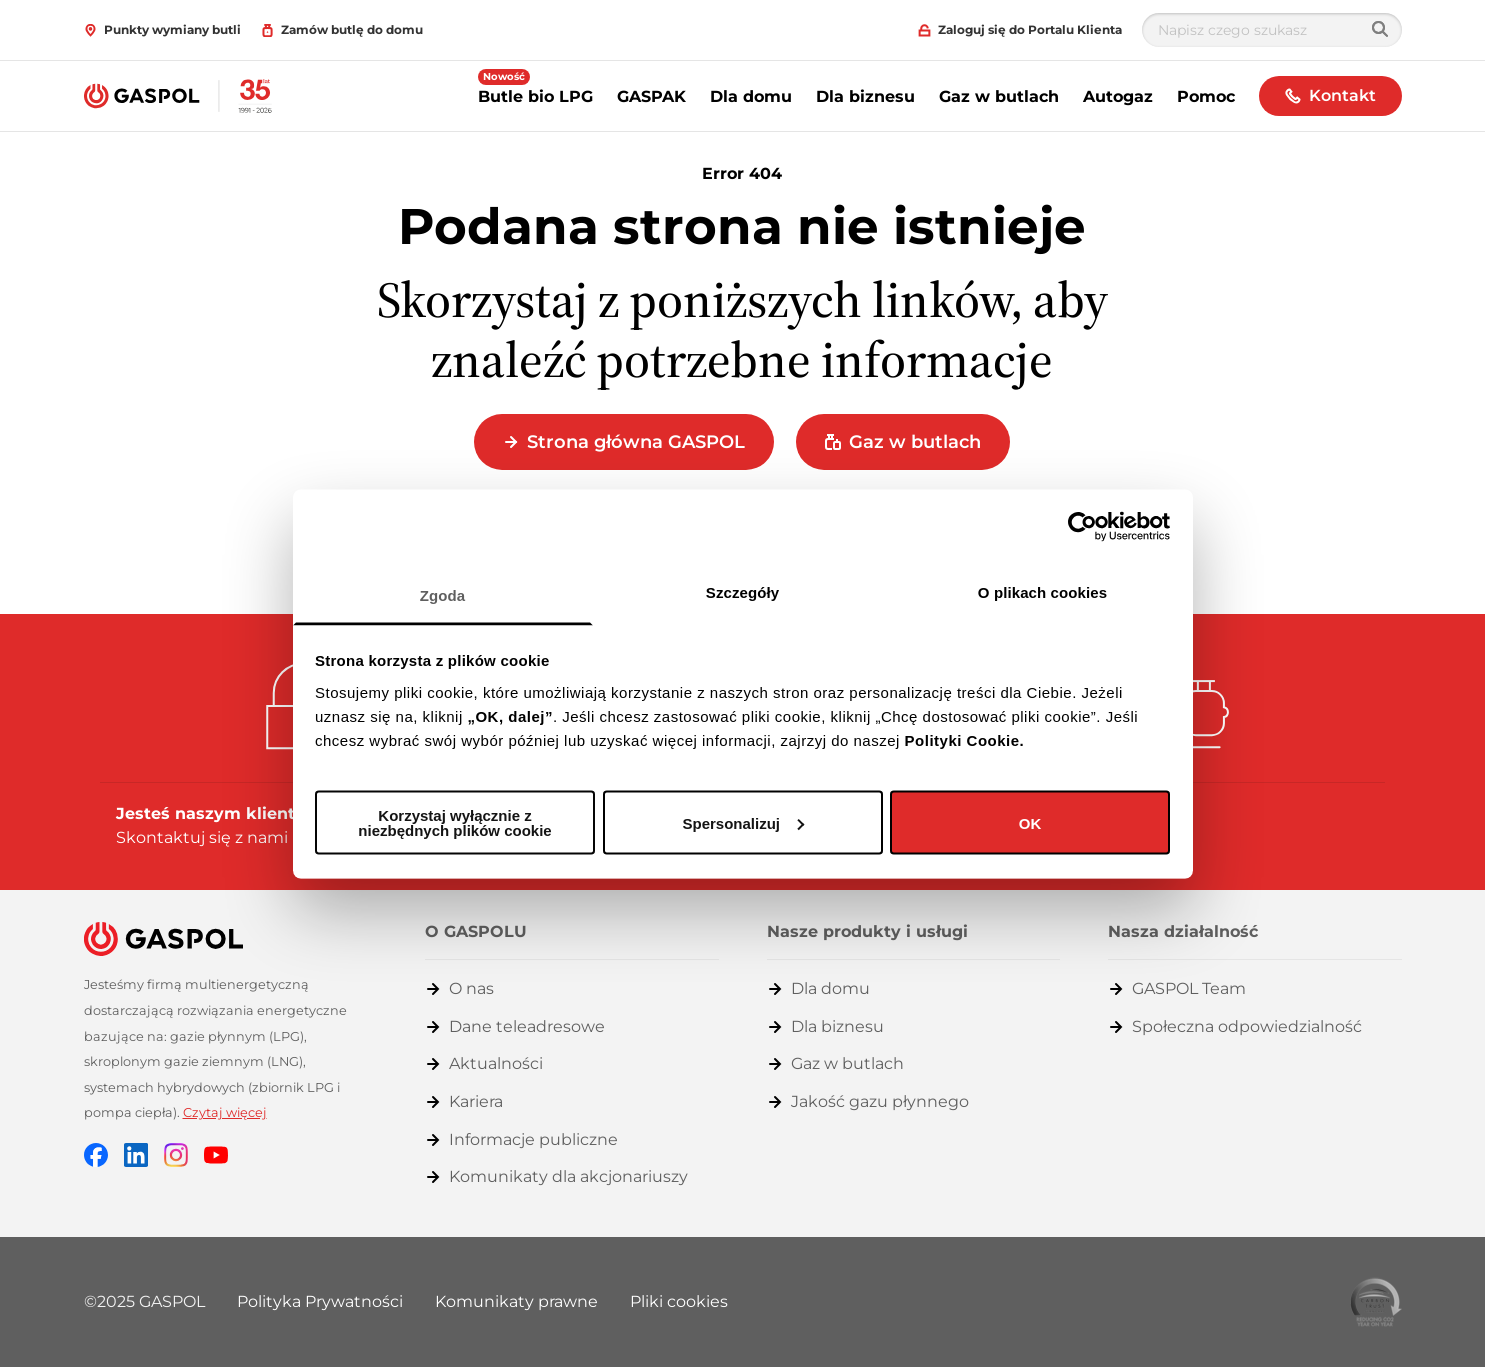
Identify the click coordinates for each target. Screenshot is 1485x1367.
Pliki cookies (679, 1301)
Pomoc (1206, 96)
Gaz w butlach (999, 96)
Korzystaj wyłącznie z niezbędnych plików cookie (454, 823)
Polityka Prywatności (320, 1301)
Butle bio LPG (535, 96)
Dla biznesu (865, 96)
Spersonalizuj (743, 822)
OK (1030, 822)
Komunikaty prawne (516, 1301)
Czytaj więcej (225, 1112)
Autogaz (1118, 96)
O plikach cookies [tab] (1042, 591)
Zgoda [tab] (443, 594)
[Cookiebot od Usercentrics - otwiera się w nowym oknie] (1082, 527)
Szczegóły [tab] (742, 591)
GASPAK (651, 96)
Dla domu (751, 96)
